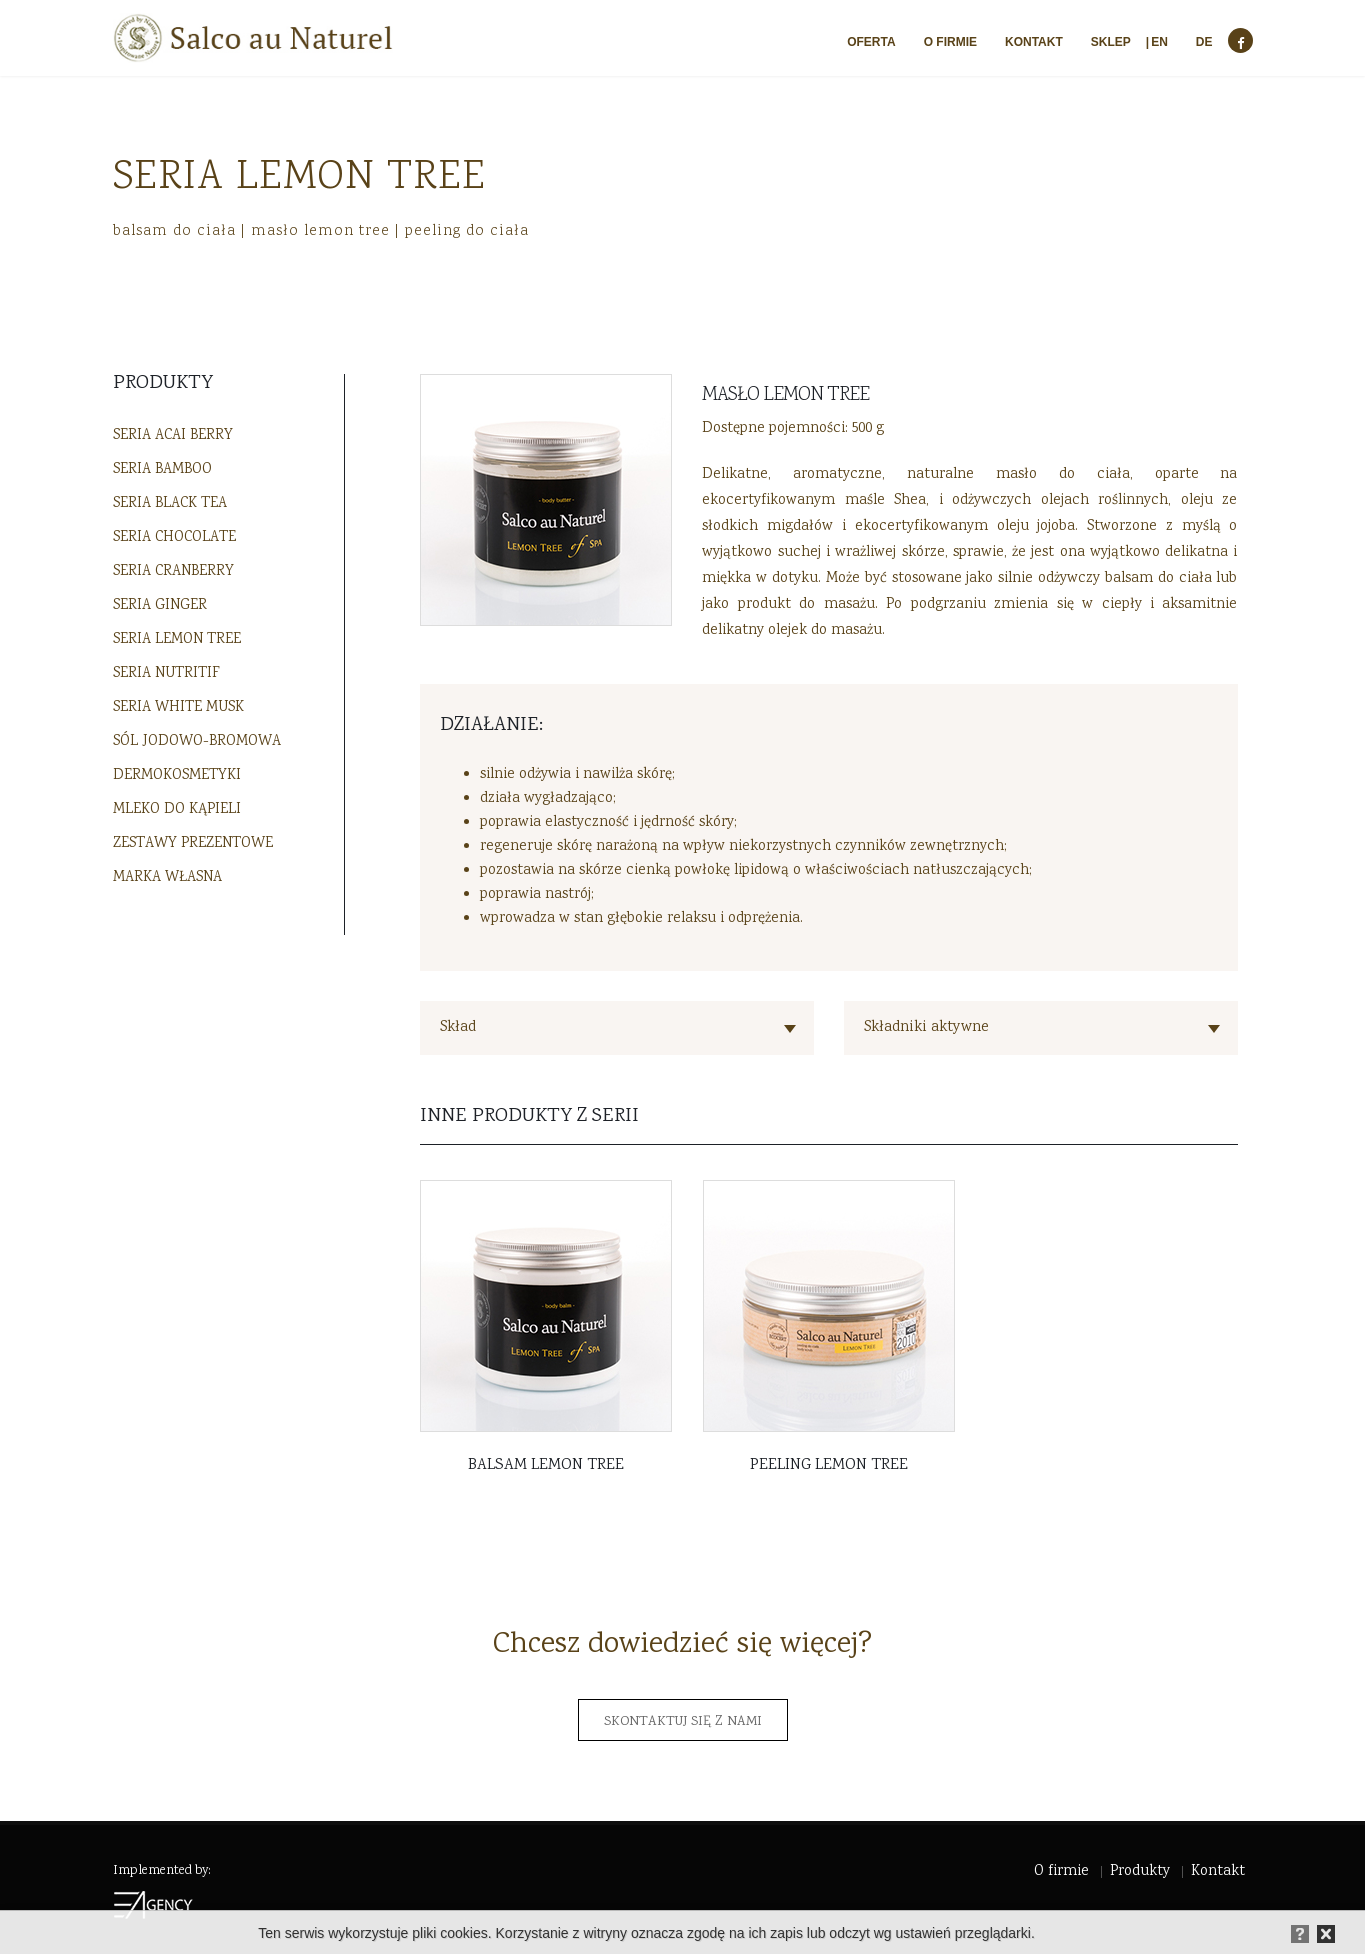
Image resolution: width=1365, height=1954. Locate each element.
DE (1204, 42)
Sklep (1111, 42)
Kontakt (1034, 42)
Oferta (871, 42)
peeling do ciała (467, 231)
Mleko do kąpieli (177, 810)
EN (1159, 42)
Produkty (1140, 1872)
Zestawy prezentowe (193, 844)
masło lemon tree (320, 231)
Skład (458, 1027)
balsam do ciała (174, 231)
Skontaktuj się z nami (683, 1722)
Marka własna (167, 878)
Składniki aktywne (926, 1027)
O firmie (950, 42)
